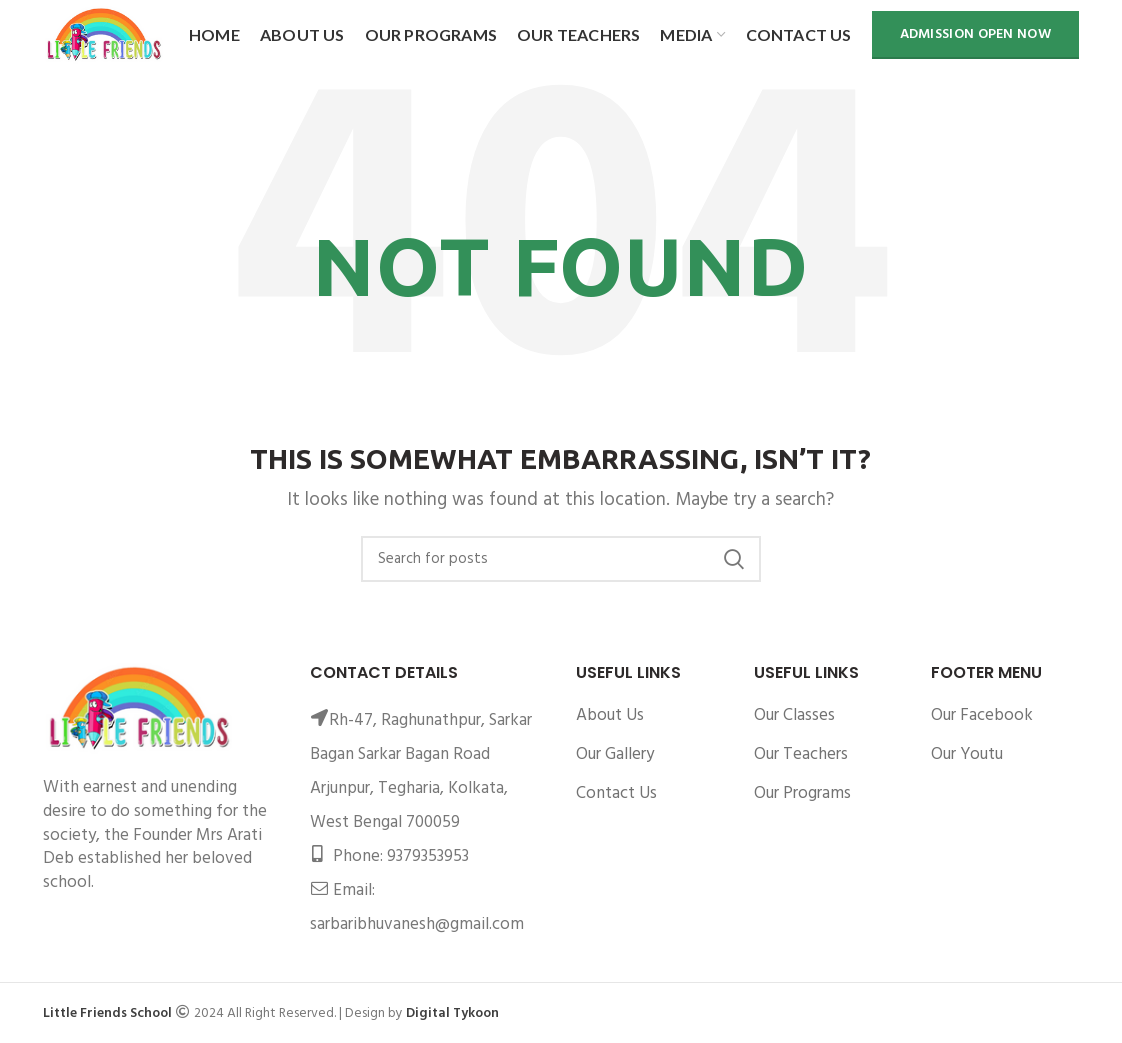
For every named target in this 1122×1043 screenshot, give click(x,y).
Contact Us (616, 793)
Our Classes (794, 715)
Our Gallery (615, 754)
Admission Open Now (975, 34)
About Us (610, 715)
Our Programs (802, 793)
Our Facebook (982, 715)
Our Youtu (967, 754)
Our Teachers (801, 754)
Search (734, 559)
